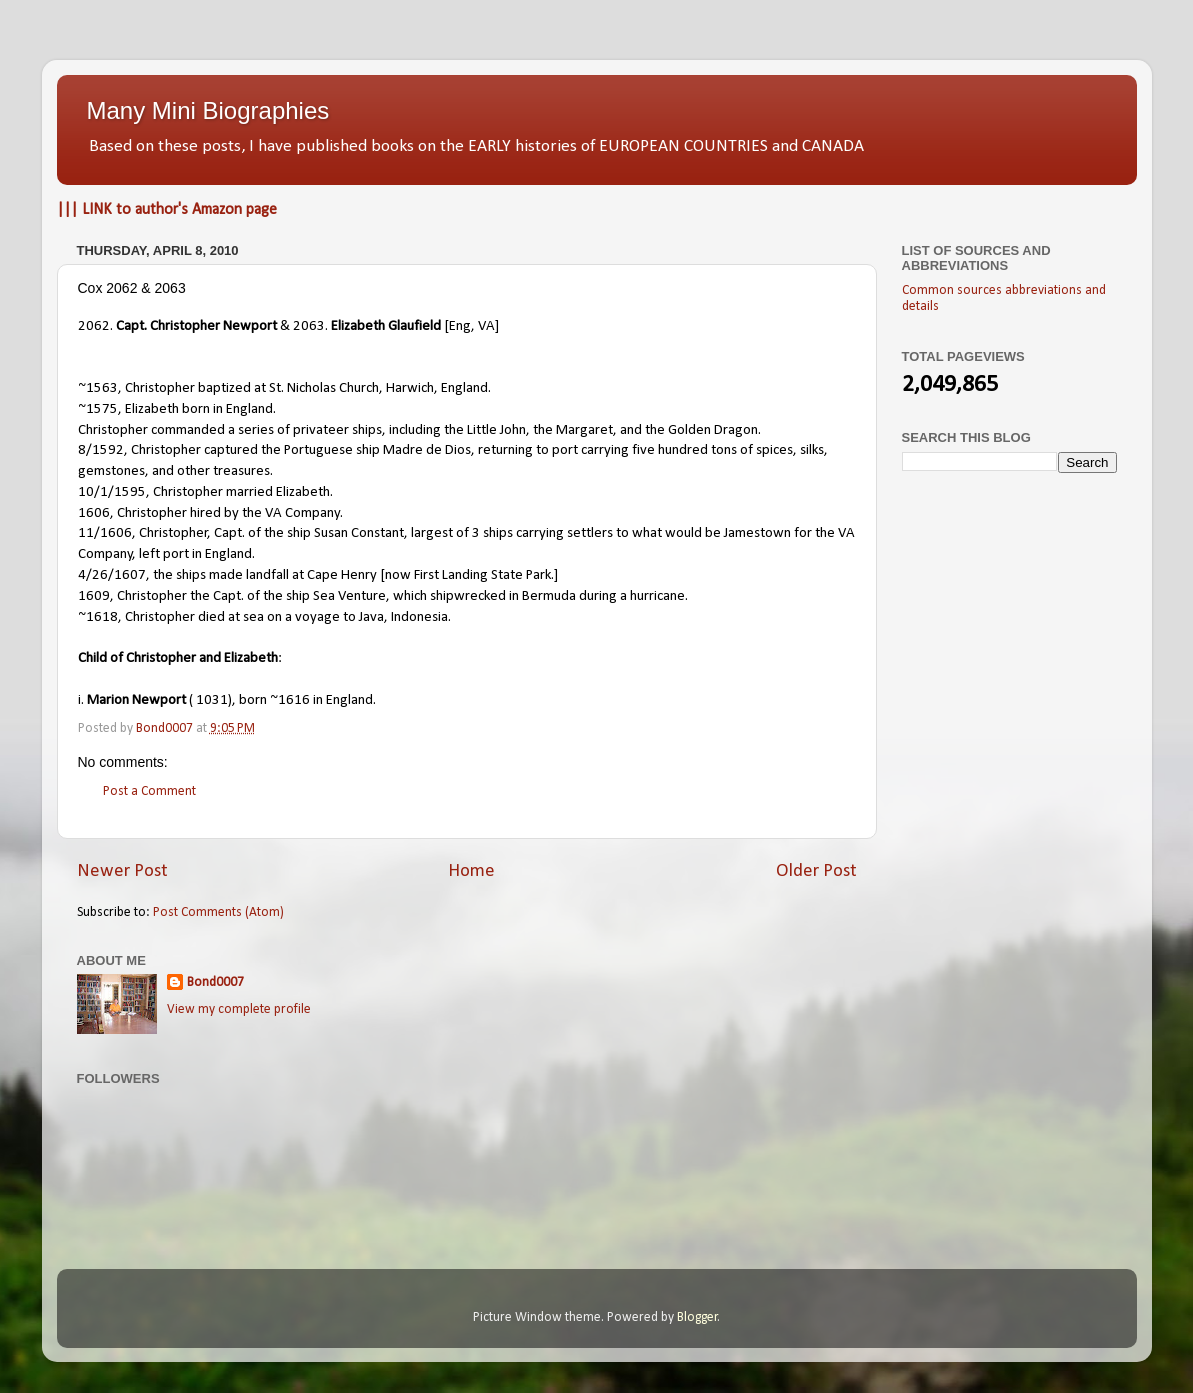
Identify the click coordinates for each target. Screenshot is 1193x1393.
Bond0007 (215, 982)
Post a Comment (149, 791)
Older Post (816, 871)
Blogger (697, 1317)
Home (471, 871)
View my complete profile (239, 1009)
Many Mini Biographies (208, 110)
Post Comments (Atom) (218, 912)
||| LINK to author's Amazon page (167, 210)
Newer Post (122, 871)
